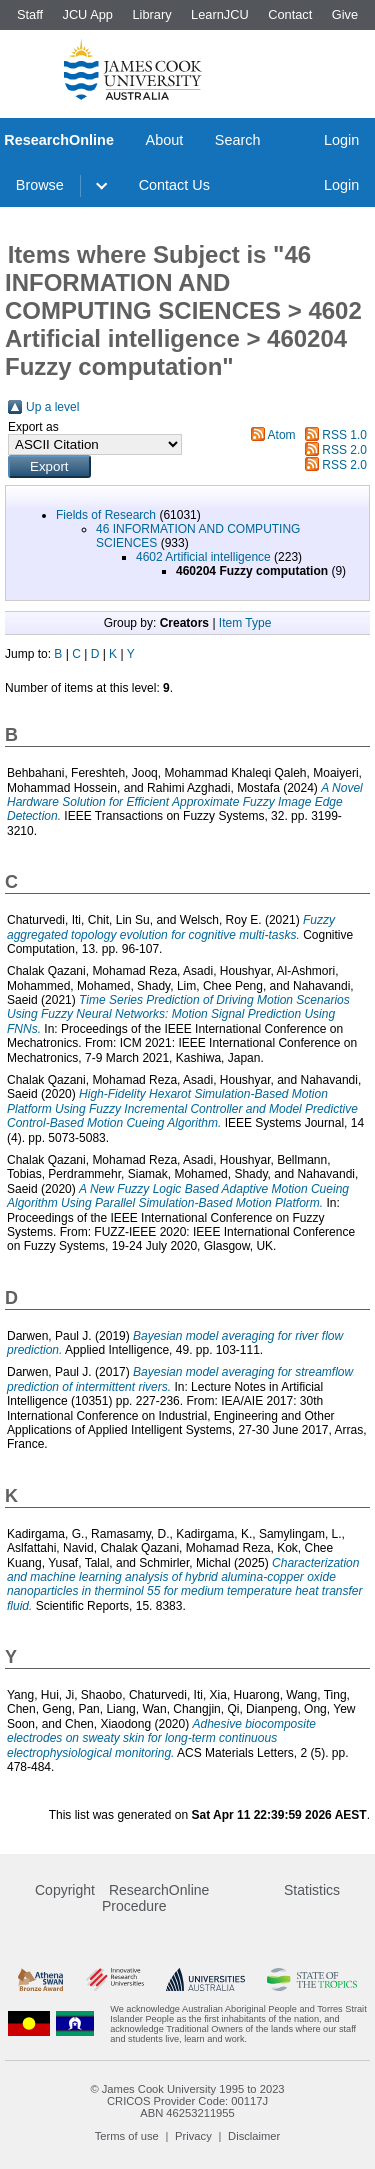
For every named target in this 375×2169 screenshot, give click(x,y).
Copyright (65, 1890)
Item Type (245, 623)
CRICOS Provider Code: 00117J (187, 2101)
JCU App (87, 14)
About (165, 140)
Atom (282, 435)
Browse (40, 185)
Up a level (52, 407)
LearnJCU (220, 14)
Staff (30, 14)
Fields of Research (106, 515)
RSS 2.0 (344, 450)
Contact (290, 14)
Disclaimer (254, 2136)
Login (341, 140)
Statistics (312, 1890)
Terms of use (127, 2136)
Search (238, 140)
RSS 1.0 (344, 435)
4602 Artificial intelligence (203, 557)
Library (151, 14)
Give (345, 14)
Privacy (193, 2136)
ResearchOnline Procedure (155, 1898)
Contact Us (174, 185)
